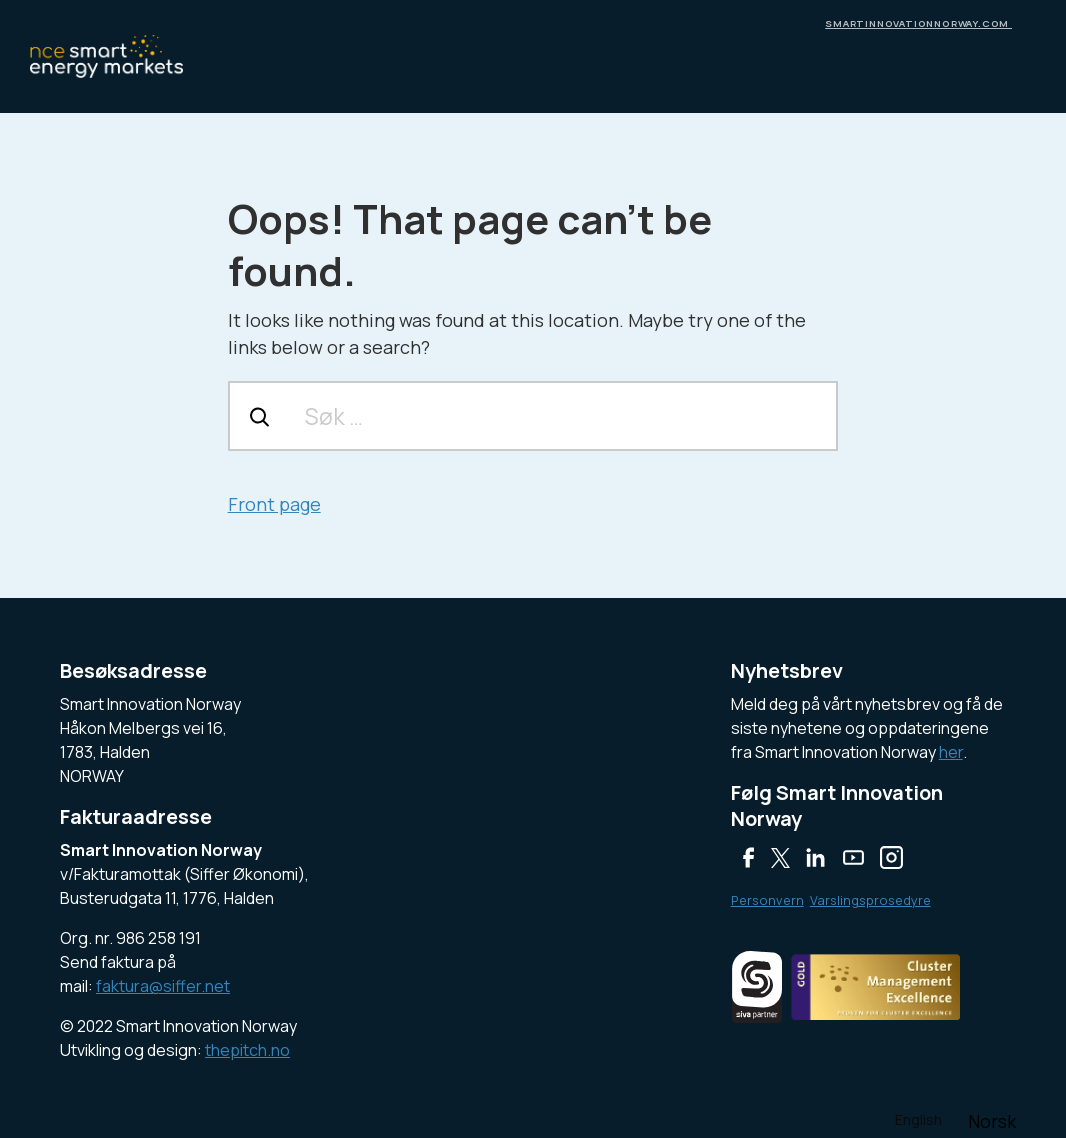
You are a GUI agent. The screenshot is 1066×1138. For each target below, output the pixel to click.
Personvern (767, 900)
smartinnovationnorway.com (918, 23)
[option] (992, 1121)
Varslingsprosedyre (870, 900)
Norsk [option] (992, 1121)
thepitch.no (247, 1050)
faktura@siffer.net (163, 986)
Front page (274, 504)
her (951, 752)
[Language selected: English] (956, 1118)
